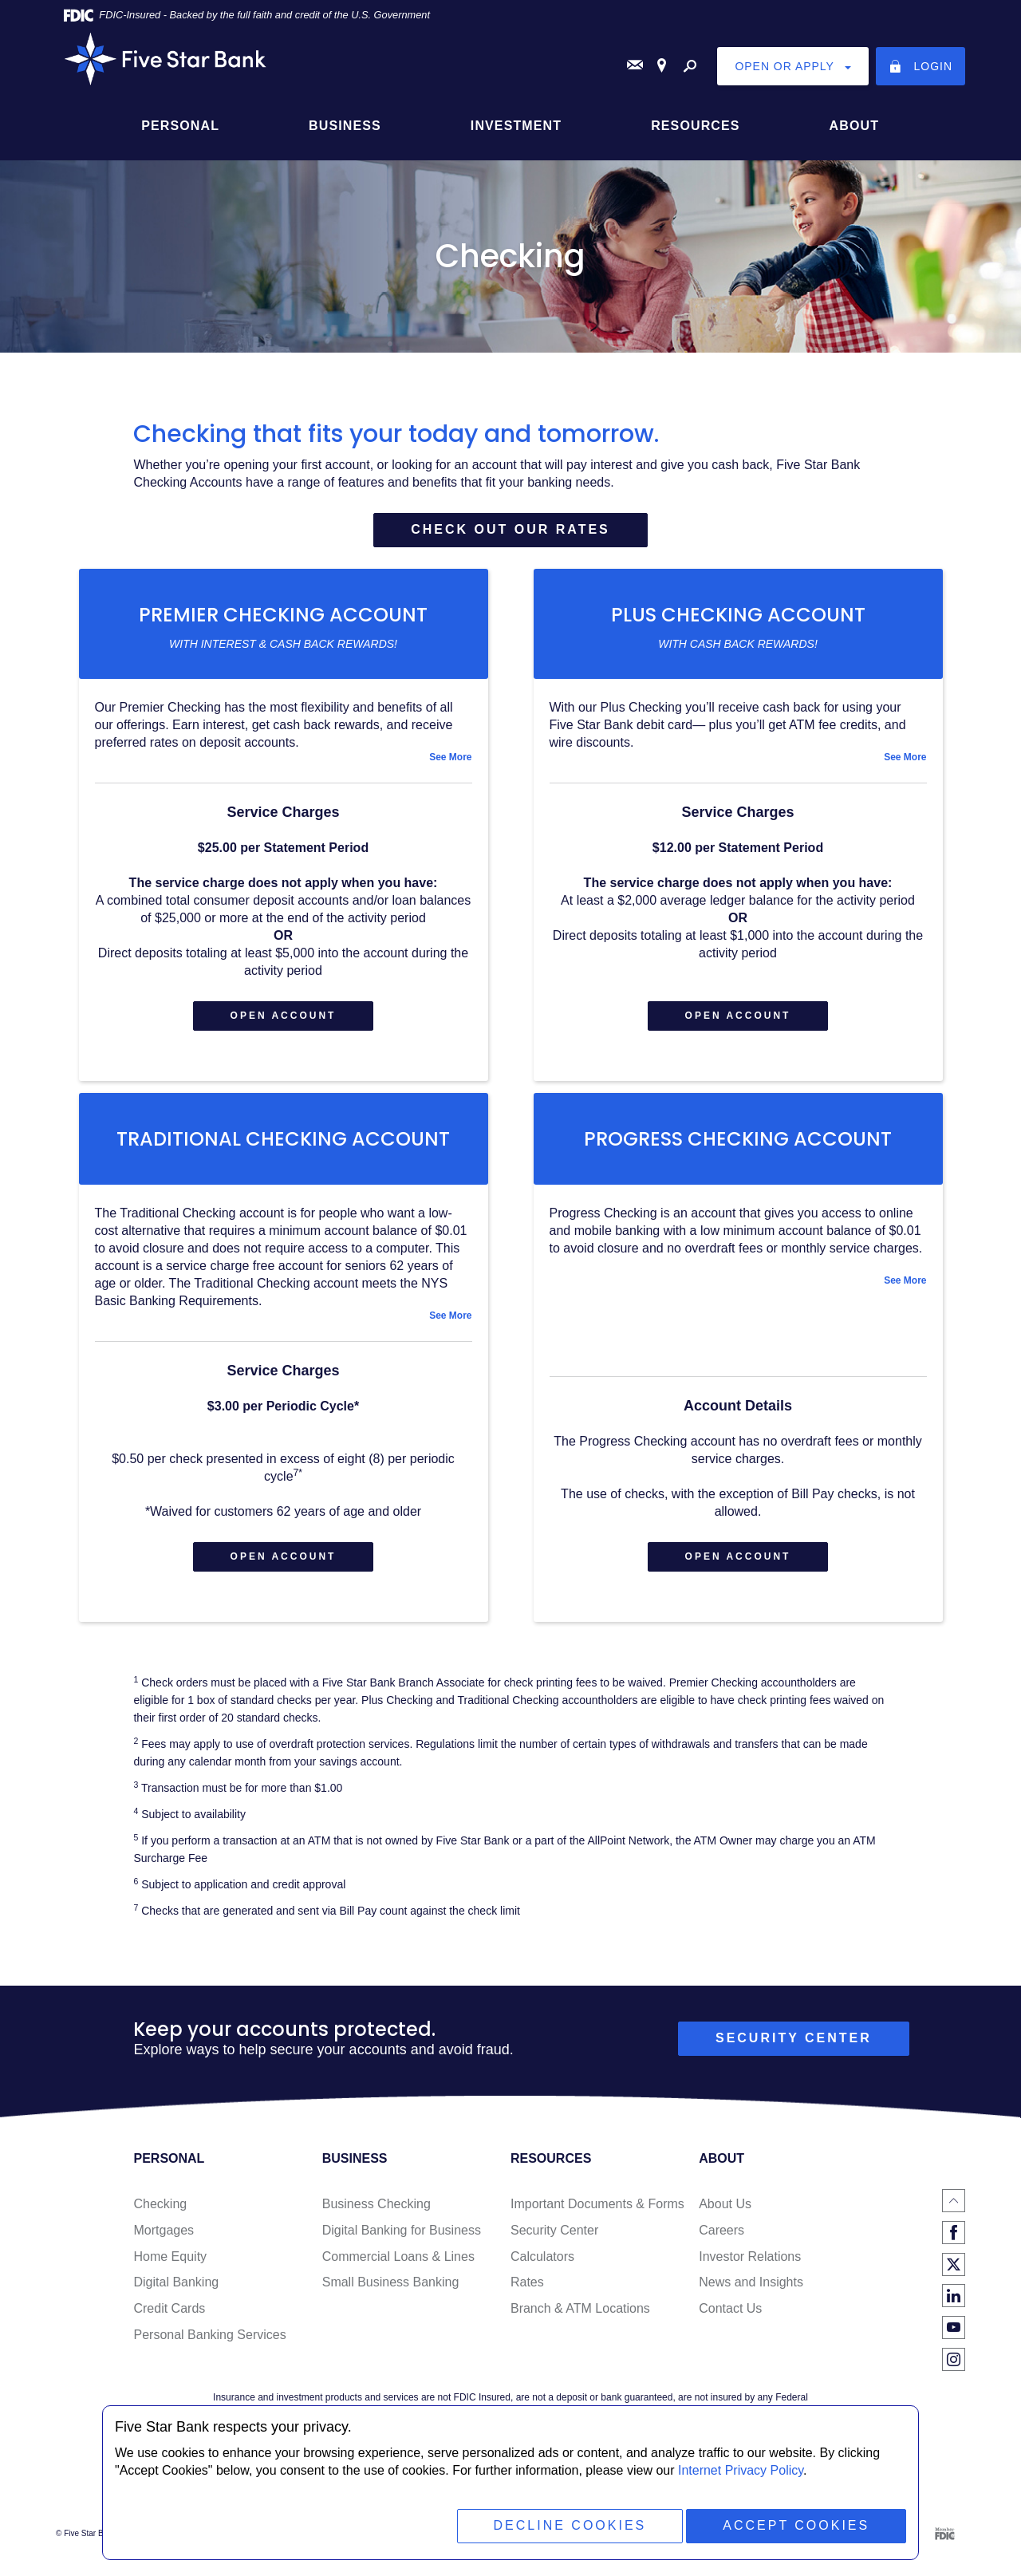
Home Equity (170, 2262)
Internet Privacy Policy (740, 2470)
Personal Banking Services (209, 2340)
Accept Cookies (795, 2525)
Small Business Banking (390, 2288)
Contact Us (730, 2314)
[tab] (283, 759)
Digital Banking (176, 2288)
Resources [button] (695, 125)
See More (450, 759)
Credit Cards (169, 2314)
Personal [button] (180, 125)
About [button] (854, 125)
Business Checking (376, 2209)
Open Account (302, 1022)
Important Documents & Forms (597, 2209)
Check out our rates (510, 528)
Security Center (554, 2236)
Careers (721, 2236)
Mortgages (163, 2236)
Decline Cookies (567, 2525)
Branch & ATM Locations (580, 2314)
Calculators (542, 2262)
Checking (160, 2209)
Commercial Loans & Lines (398, 2262)
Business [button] (345, 125)
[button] (283, 759)
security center (793, 2043)
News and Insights (751, 2288)
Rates (527, 2288)
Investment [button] (516, 125)
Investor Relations (750, 2262)
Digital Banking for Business (401, 2236)
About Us (725, 2209)
